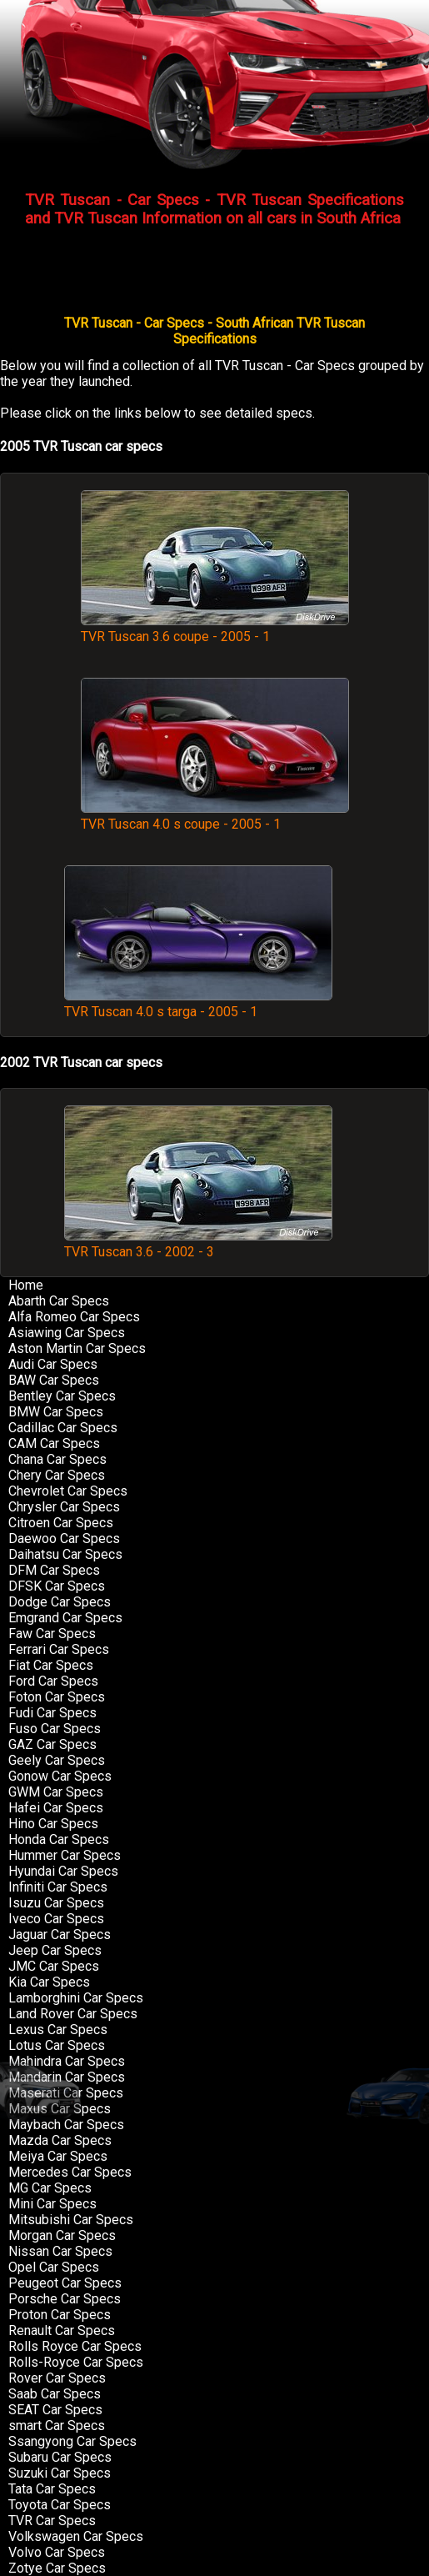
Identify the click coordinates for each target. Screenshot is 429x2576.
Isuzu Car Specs (56, 1903)
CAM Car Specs (54, 1443)
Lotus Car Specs (56, 2045)
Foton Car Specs (56, 1697)
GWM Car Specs (55, 1792)
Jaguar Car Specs (59, 1934)
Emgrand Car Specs (65, 1618)
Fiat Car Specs (50, 1665)
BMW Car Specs (55, 1412)
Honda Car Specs (58, 1839)
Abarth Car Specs (58, 1301)
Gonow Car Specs (60, 1776)
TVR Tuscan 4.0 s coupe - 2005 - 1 (215, 816)
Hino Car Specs (53, 1824)
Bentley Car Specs (62, 1396)
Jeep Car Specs (55, 1950)
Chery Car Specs (56, 1475)
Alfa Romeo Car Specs (74, 1317)
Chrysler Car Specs (64, 1507)
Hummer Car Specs (64, 1855)
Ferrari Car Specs (58, 1649)
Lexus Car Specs (57, 2029)
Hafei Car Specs (55, 1808)
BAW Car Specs (53, 1380)
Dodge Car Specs (59, 1602)
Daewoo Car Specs (64, 1538)
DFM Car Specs (54, 1570)
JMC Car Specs (53, 1966)
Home (25, 1285)
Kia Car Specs (49, 1982)
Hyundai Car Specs (63, 1871)
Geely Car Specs (56, 1760)
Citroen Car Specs (60, 1523)
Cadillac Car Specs (62, 1428)
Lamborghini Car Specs (75, 1998)
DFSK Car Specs (56, 1586)
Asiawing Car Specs (66, 1333)
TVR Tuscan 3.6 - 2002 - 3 (198, 1244)
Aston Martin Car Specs (77, 1348)
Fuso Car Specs (54, 1729)
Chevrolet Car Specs (67, 1491)
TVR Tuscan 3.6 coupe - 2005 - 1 (215, 628)
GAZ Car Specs (52, 1744)
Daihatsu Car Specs (65, 1554)
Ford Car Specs (53, 1681)
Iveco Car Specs (56, 1919)
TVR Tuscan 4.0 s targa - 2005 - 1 (198, 1004)
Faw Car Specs (52, 1633)
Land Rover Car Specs (72, 2014)
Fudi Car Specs (52, 1713)
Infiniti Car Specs (57, 1887)
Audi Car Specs (52, 1364)
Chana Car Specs (57, 1459)
